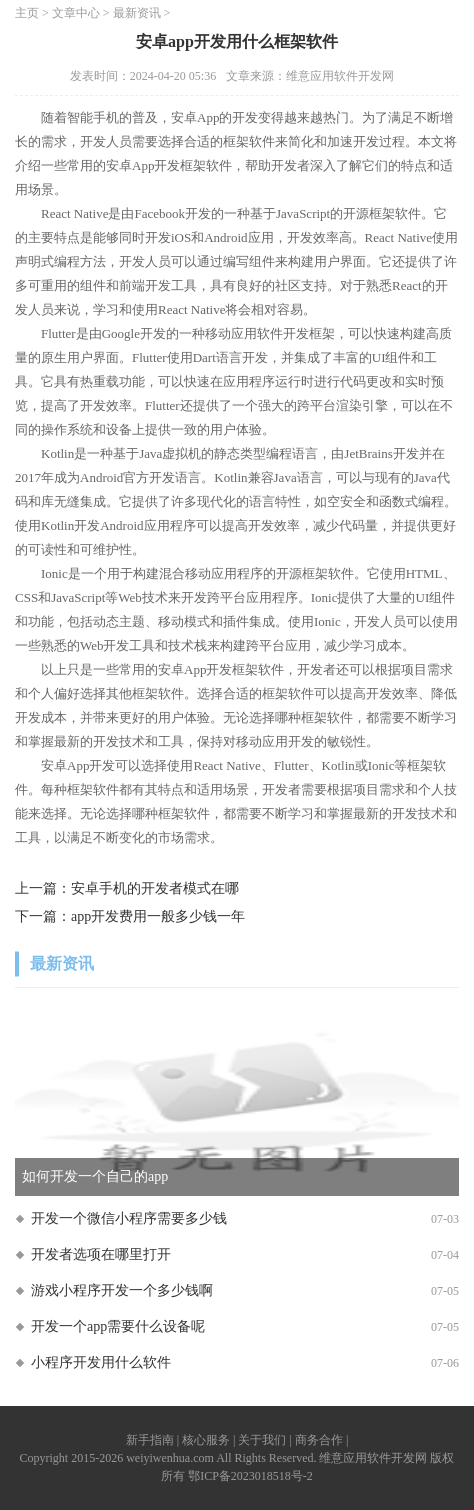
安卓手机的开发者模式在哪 (155, 888)
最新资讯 (137, 13)
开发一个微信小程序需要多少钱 (129, 1218)
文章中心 (76, 13)
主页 (27, 13)
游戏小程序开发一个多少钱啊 (122, 1290)
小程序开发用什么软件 (101, 1362)
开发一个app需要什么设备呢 (118, 1326)
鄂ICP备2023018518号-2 (250, 1476)
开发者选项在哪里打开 (101, 1254)
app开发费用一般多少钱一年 (158, 916)
